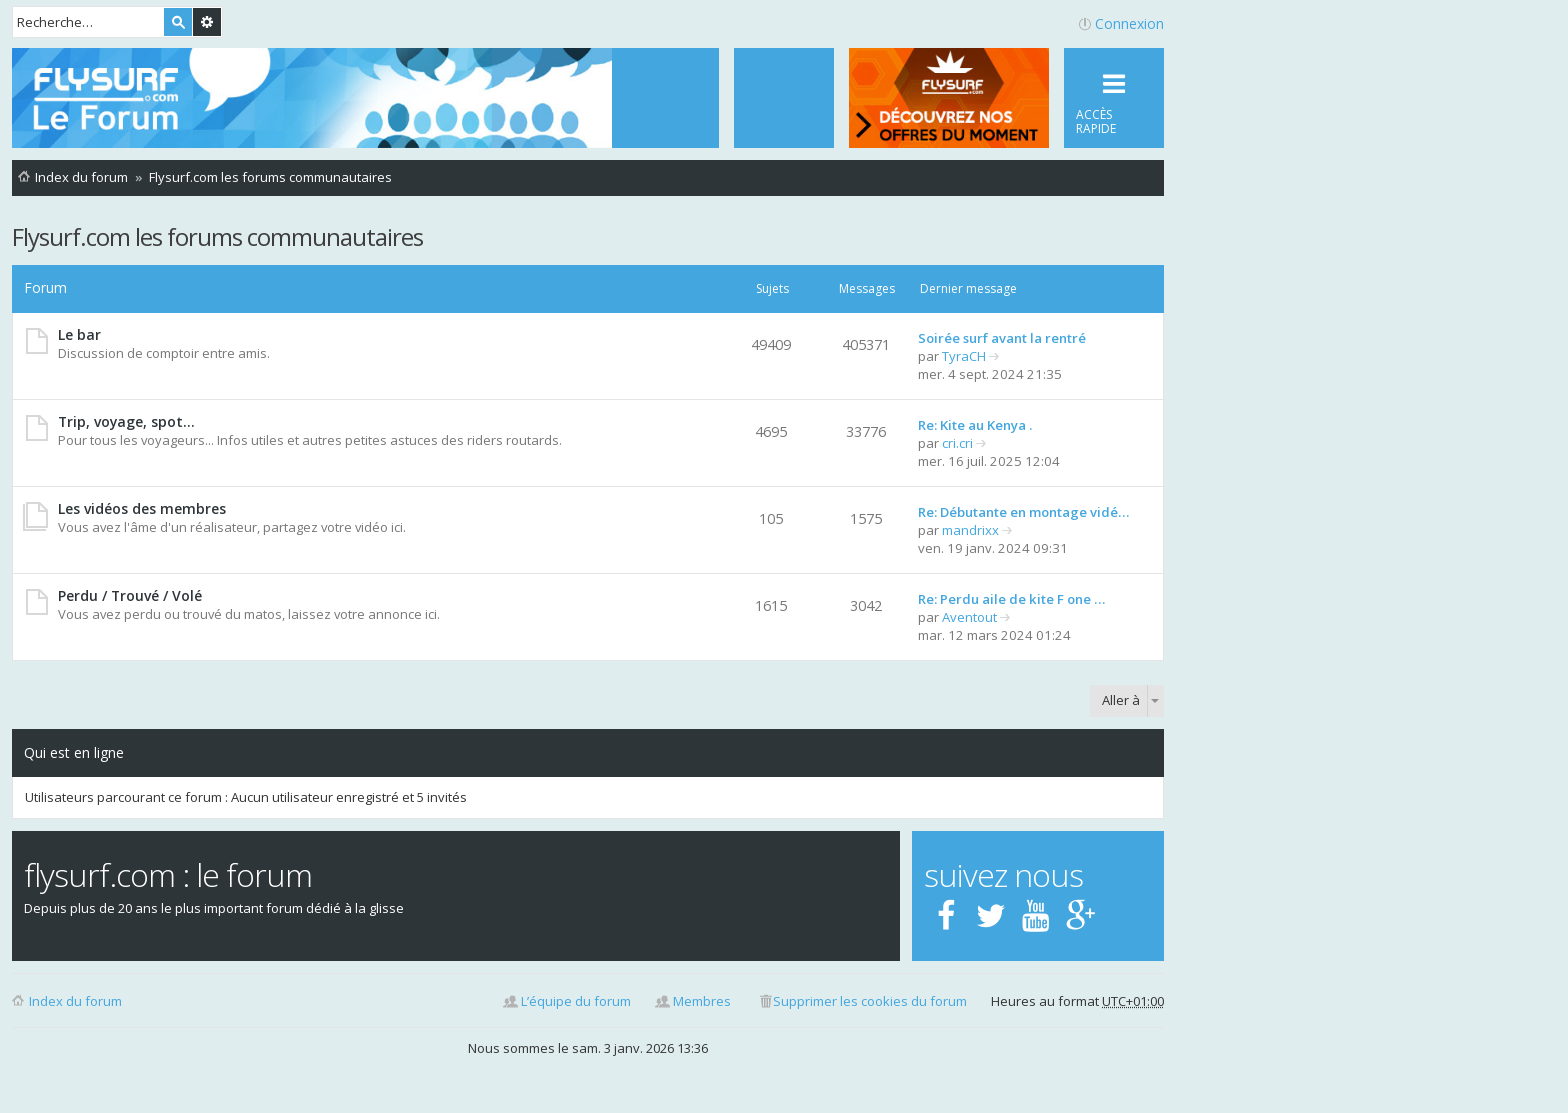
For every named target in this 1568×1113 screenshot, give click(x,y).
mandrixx (970, 530)
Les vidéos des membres (142, 508)
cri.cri (957, 443)
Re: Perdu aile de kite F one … (1011, 599)
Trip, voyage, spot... (126, 421)
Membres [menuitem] (702, 1001)
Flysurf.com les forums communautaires (217, 236)
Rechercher (178, 22)
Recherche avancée (207, 22)
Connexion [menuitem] (1129, 23)
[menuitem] (784, 98)
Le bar (79, 334)
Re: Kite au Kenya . (975, 425)
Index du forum (75, 1001)
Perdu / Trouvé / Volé (130, 595)
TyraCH (964, 356)
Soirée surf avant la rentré (1002, 338)
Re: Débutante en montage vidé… (1023, 512)
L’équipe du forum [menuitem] (576, 1001)
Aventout (969, 617)
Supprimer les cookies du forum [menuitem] (870, 1001)
